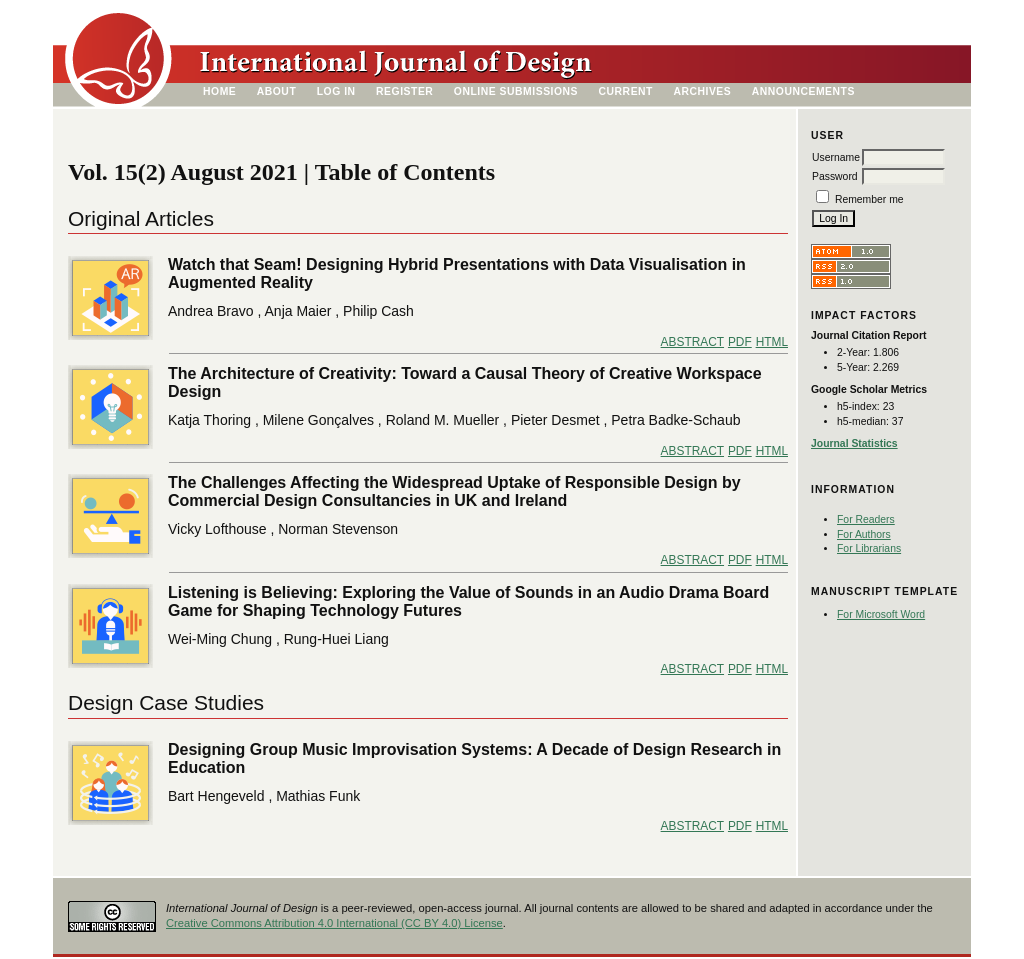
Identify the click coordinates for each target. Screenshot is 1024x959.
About (277, 91)
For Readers (866, 519)
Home (219, 91)
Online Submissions (516, 91)
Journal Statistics (854, 443)
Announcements (803, 91)
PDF (740, 342)
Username (836, 157)
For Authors (864, 534)
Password (835, 176)
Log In (336, 91)
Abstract (692, 342)
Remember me (869, 199)
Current (626, 91)
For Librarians (869, 548)
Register (404, 91)
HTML (772, 342)
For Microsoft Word (881, 614)
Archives (702, 91)
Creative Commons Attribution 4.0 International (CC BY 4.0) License (334, 923)
